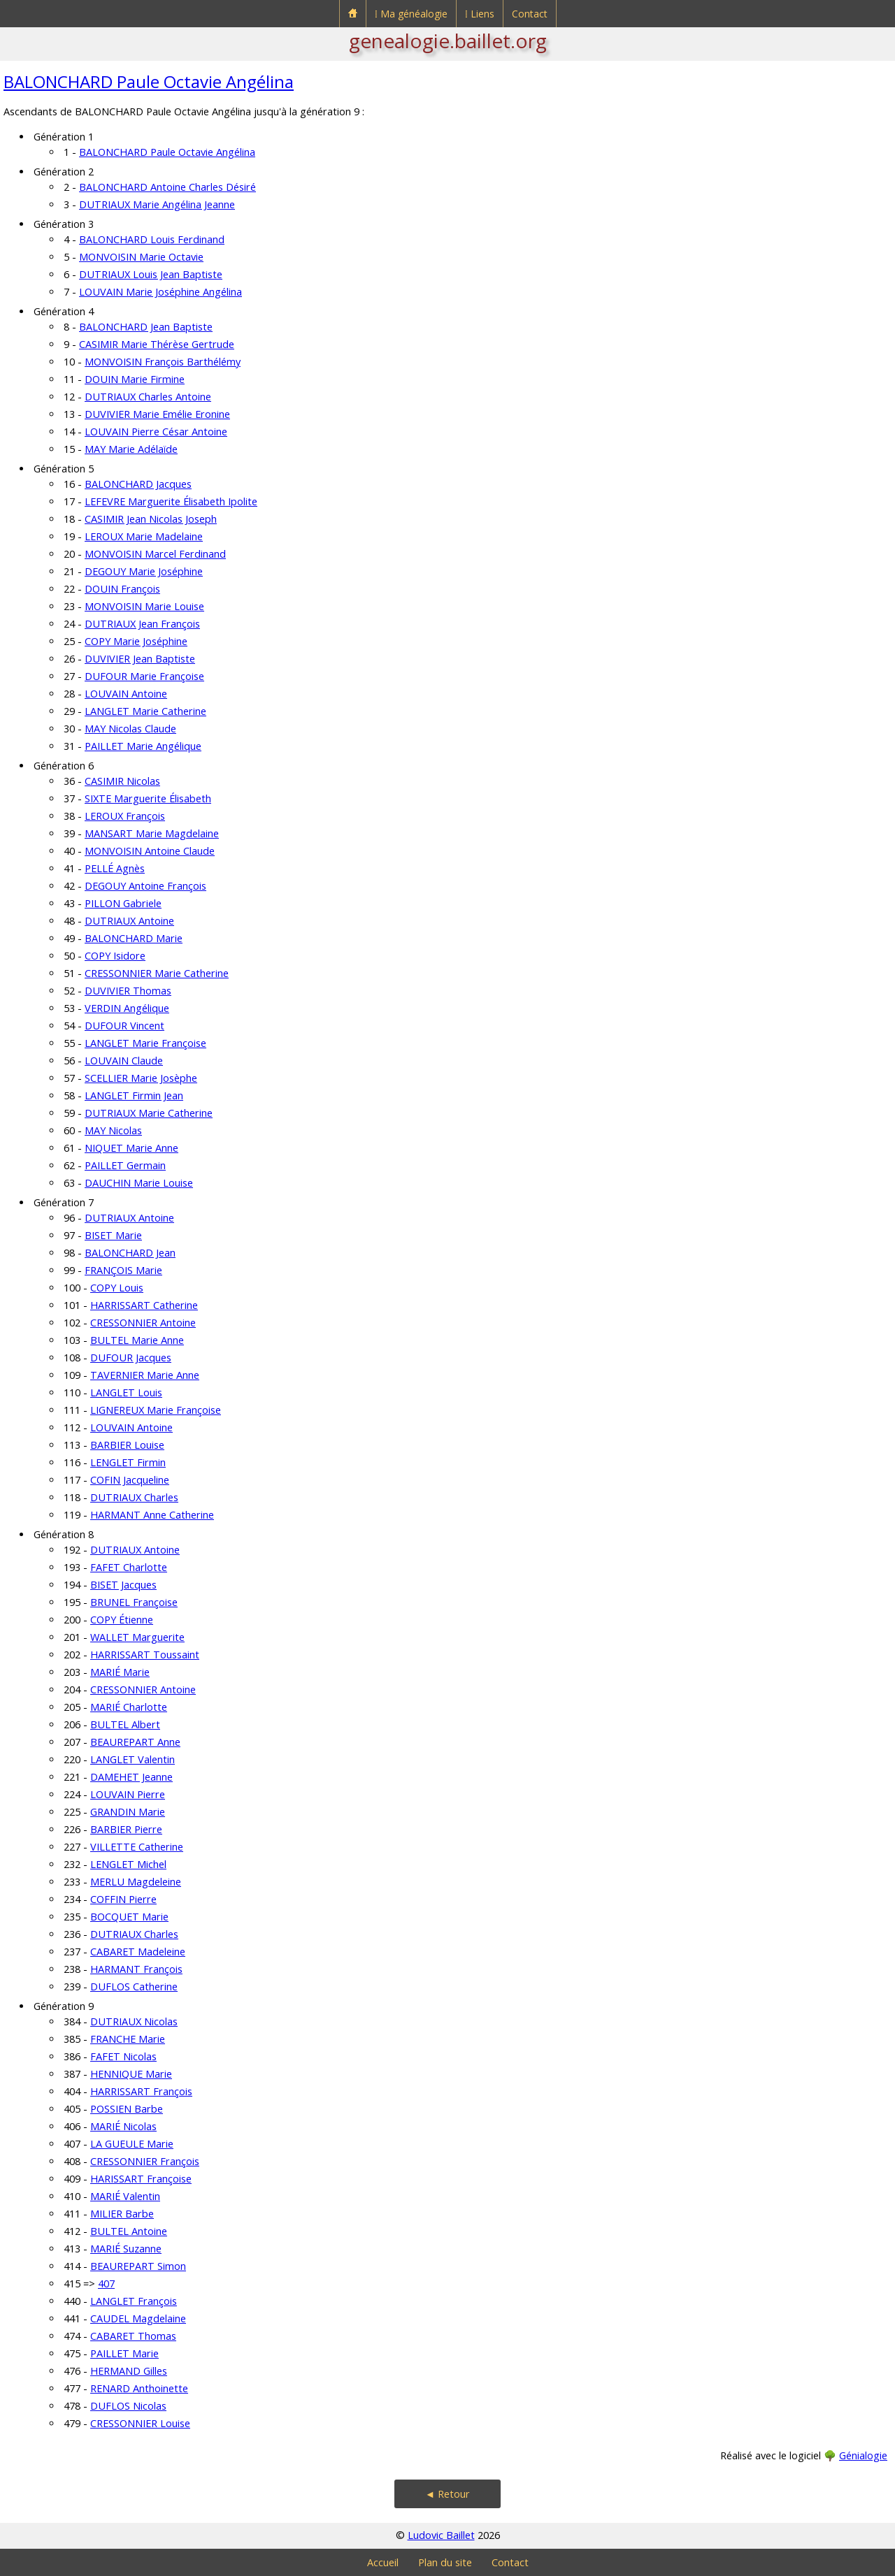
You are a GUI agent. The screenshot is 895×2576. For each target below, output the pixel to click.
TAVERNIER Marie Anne (144, 1375)
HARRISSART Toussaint (144, 1654)
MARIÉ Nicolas (123, 2126)
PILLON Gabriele (123, 903)
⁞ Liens (479, 13)
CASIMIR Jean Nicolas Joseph (151, 519)
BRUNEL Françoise (134, 1602)
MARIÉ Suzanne (126, 2248)
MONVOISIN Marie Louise (144, 606)
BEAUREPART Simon (138, 2266)
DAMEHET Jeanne (131, 1776)
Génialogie (863, 2455)
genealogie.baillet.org (448, 40)
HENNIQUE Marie (131, 2074)
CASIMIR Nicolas (122, 781)
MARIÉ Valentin (125, 2196)
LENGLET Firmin (128, 1462)
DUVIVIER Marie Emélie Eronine (157, 414)
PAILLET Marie (124, 2353)
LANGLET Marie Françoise (145, 1043)
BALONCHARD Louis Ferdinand (151, 239)
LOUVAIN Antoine (126, 693)
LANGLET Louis (126, 1392)
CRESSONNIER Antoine (143, 1322)
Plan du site (445, 2562)
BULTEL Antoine (128, 2231)
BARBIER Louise (127, 1445)
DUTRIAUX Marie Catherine (149, 1113)
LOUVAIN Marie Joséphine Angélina (160, 291)
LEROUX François (125, 816)
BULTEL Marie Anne (137, 1340)
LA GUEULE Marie (131, 2143)
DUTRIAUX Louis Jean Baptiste (150, 274)
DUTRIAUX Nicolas (134, 2021)
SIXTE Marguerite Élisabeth (148, 798)
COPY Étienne (121, 1619)
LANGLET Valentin (132, 1759)
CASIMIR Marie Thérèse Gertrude (156, 344)
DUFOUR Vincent (124, 1025)
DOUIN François (122, 588)
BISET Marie (113, 1235)
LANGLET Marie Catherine (145, 711)
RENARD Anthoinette (139, 2388)
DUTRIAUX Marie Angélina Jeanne (157, 204)
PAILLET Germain (125, 1165)
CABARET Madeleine (137, 1951)
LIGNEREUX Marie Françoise (155, 1410)
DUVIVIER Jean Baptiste (140, 658)
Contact (529, 13)
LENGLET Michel (128, 1864)
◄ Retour (447, 2494)
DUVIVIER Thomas (128, 990)
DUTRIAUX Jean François (142, 623)
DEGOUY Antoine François (145, 885)
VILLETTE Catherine (136, 1846)
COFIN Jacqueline (129, 1479)
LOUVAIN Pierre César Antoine (156, 431)
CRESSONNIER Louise (140, 2423)
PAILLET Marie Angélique (143, 746)
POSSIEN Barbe (126, 2108)
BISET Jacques (123, 1584)
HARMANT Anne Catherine (152, 1514)
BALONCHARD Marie (133, 938)
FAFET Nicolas (123, 2056)
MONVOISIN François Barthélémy (163, 361)
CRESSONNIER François (144, 2161)
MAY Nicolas (113, 1130)
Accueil (383, 2562)
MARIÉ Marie (120, 1672)
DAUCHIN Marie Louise (139, 1182)
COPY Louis (116, 1287)
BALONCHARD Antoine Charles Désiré (167, 187)
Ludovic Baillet (441, 2535)
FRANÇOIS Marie (123, 1270)
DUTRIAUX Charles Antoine (148, 396)
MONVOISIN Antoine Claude (150, 851)
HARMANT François (136, 1969)
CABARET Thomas (133, 2336)
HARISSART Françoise (141, 2178)
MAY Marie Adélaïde (131, 449)
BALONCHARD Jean (130, 1252)
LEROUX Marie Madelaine (144, 536)
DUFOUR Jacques (130, 1357)
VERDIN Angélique (127, 1008)
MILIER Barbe (122, 2213)
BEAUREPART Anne (135, 1742)
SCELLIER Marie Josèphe (141, 1078)
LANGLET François (133, 2301)
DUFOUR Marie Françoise (144, 676)
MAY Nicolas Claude (130, 728)
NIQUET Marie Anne (131, 1148)
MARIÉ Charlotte (128, 1707)
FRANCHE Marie (127, 2039)
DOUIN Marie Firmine (135, 379)
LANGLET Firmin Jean (134, 1095)
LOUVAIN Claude (124, 1060)
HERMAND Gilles (128, 2371)
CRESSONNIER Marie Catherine (157, 973)
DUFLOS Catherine (134, 1986)
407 (106, 2283)
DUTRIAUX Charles (134, 1497)
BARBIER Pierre (126, 1829)
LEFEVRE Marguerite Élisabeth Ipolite (171, 501)
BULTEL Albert (125, 1724)
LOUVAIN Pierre (127, 1794)
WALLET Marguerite (137, 1637)
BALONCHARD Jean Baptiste (146, 326)
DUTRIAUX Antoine (129, 920)
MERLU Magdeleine (135, 1881)
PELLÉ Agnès (115, 868)
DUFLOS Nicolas (128, 2405)
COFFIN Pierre (123, 1899)
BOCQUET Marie (129, 1916)
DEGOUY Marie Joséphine (144, 571)
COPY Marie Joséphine (136, 641)
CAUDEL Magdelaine (138, 2318)
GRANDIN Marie (127, 1811)
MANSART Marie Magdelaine (152, 833)
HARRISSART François (141, 2091)
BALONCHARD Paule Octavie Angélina (148, 81)
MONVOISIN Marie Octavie (141, 256)
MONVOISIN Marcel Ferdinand (155, 553)
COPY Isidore (115, 955)
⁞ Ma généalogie (411, 13)
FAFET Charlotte (128, 1567)
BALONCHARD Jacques (138, 484)
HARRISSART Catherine (144, 1305)
